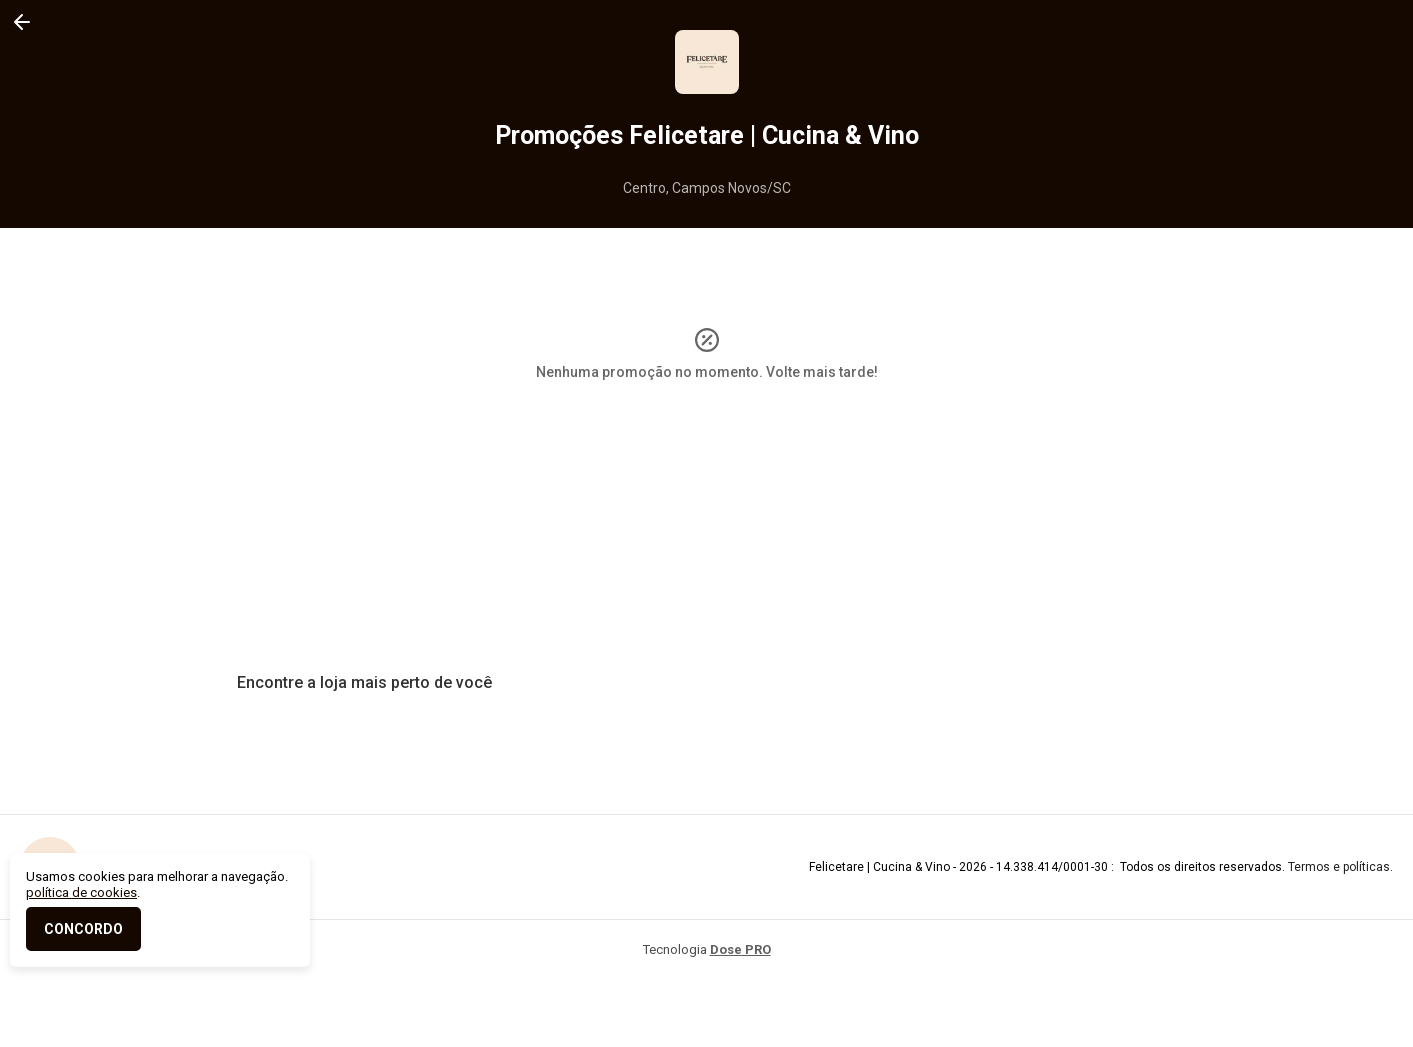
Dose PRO (740, 949)
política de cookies (81, 892)
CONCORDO (83, 929)
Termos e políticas (1339, 867)
